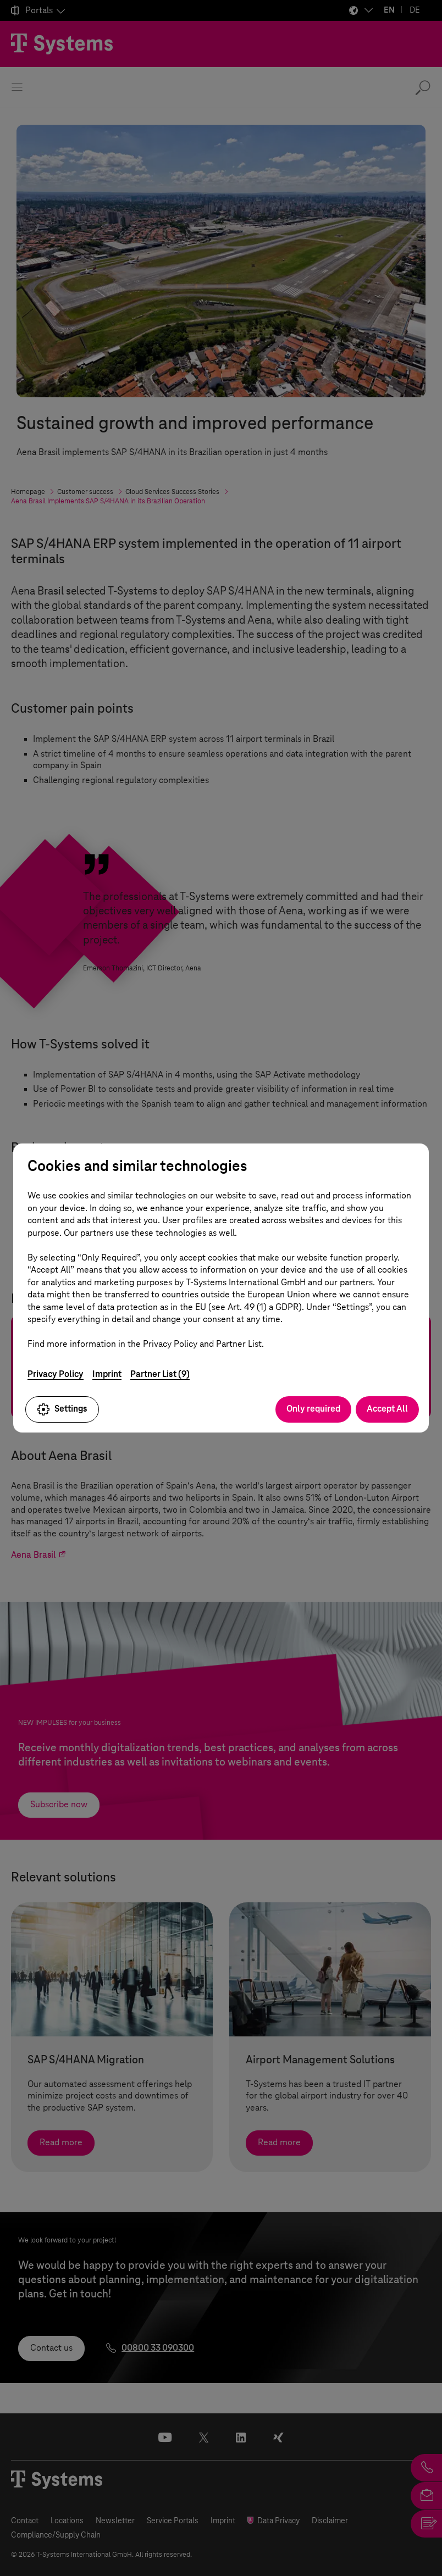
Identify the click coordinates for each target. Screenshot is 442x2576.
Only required (313, 1408)
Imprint (106, 1374)
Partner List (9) (160, 1374)
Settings (62, 1409)
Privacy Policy (55, 1374)
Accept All (387, 1408)
